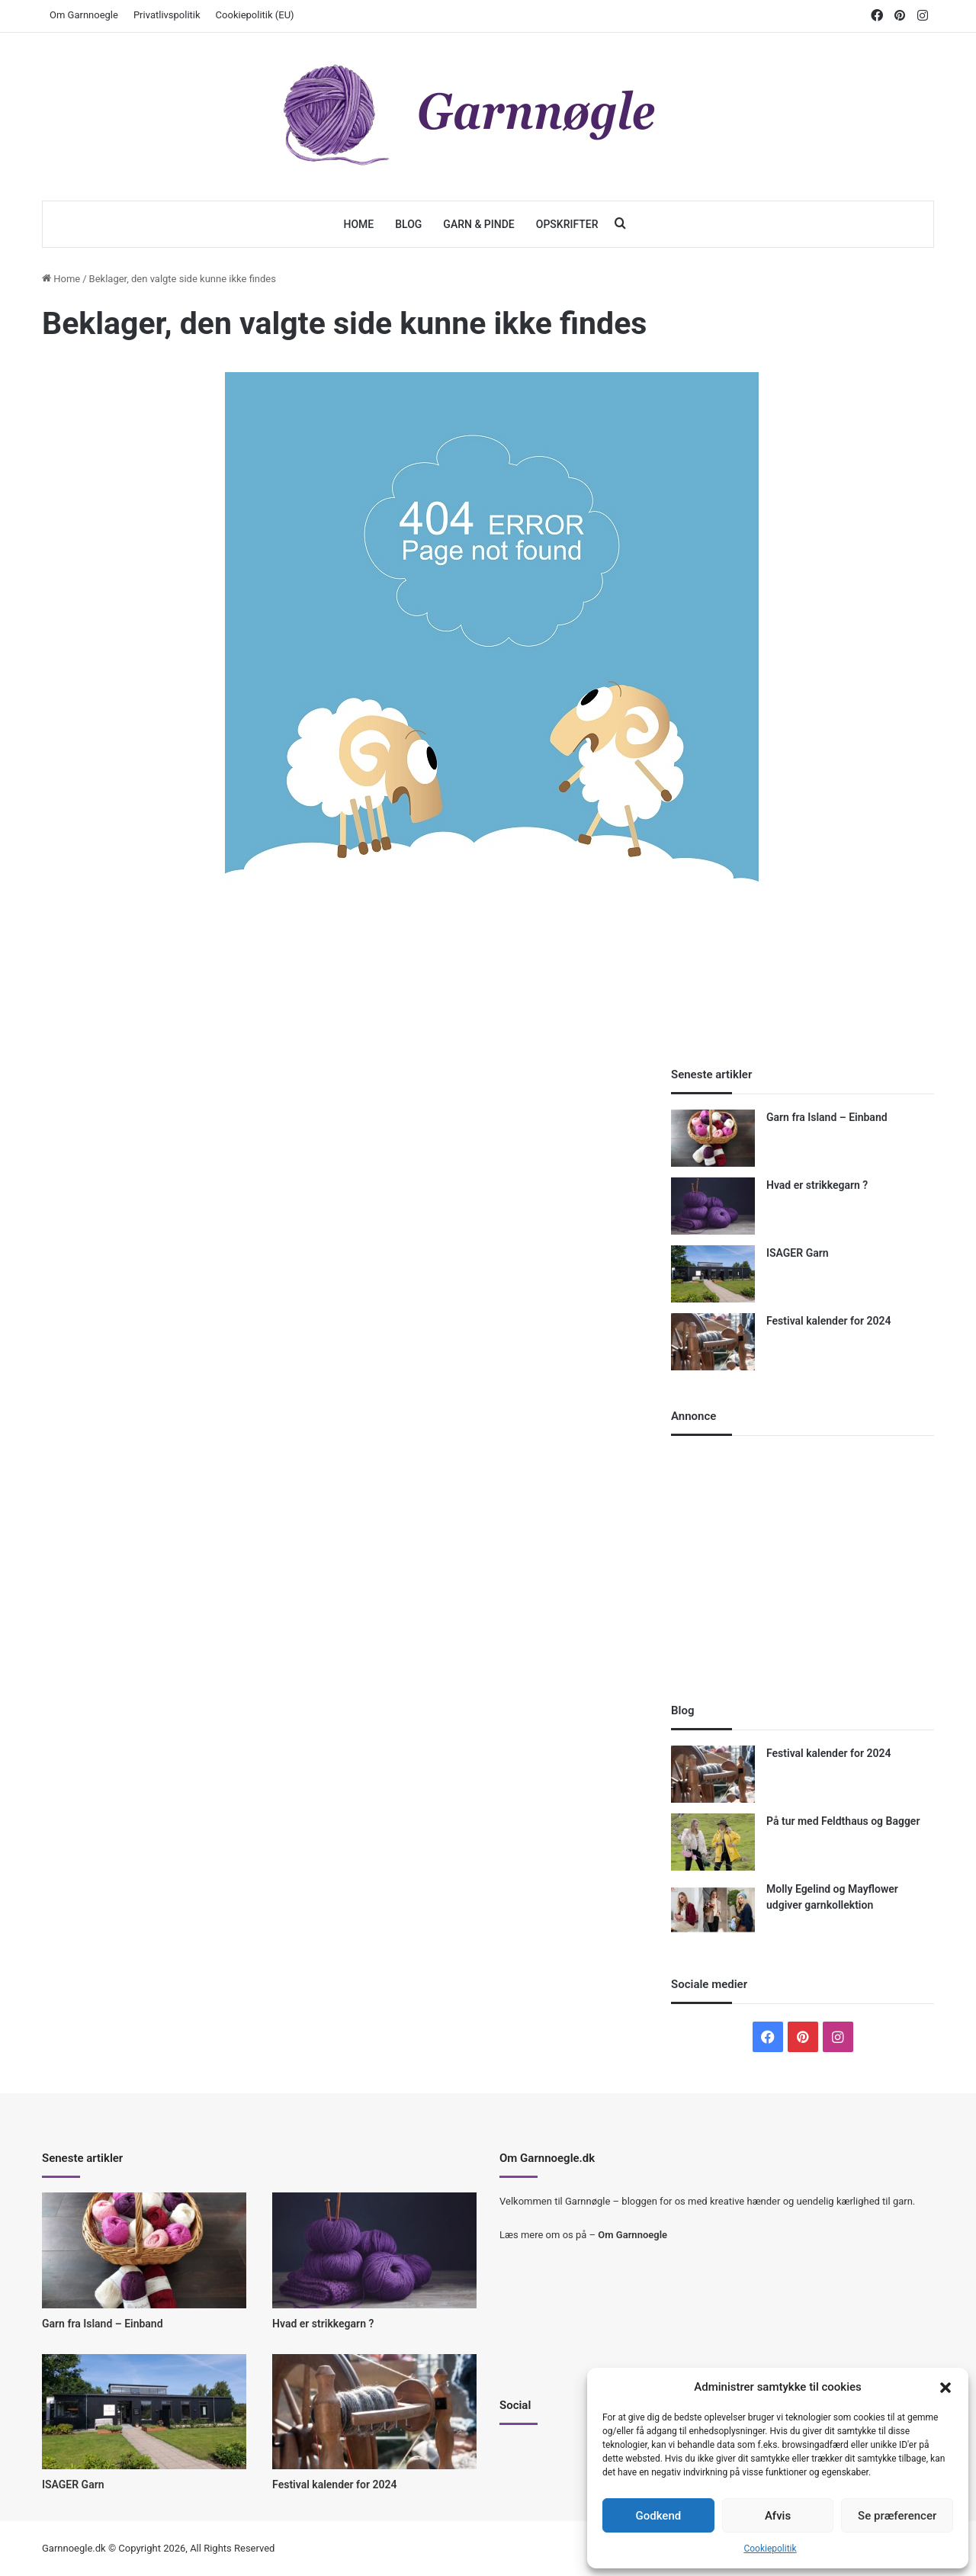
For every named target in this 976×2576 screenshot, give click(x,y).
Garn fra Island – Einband (827, 1117)
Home (358, 224)
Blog (408, 224)
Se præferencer (897, 2516)
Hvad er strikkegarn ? (817, 1185)
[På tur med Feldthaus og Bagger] (713, 1842)
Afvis (778, 2516)
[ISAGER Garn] (713, 1273)
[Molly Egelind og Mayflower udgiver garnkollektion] (713, 1909)
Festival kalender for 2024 (828, 1321)
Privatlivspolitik (167, 15)
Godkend (658, 2516)
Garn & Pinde (478, 224)
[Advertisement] (491, 1012)
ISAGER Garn (797, 1253)
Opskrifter (567, 224)
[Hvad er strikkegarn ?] (713, 1206)
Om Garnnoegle (84, 15)
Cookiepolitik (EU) (255, 15)
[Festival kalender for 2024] (713, 1341)
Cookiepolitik (769, 2548)
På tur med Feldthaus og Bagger (843, 1821)
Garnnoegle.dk (74, 2548)
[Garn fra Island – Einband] (713, 1138)
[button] (945, 2387)
